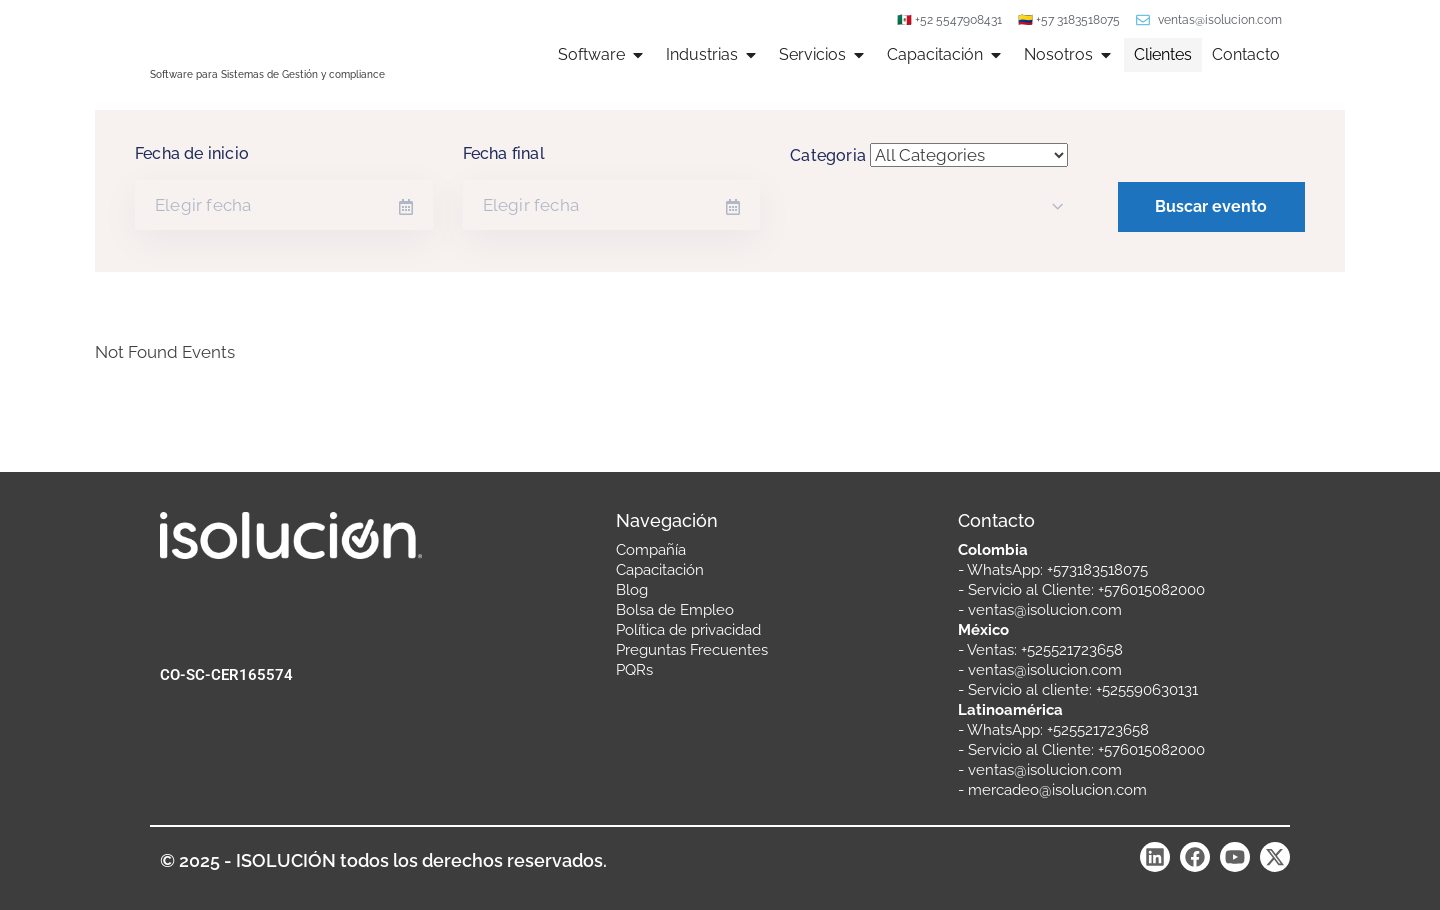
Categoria (828, 155)
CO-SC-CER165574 (226, 675)
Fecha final (504, 153)
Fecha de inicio (192, 153)
